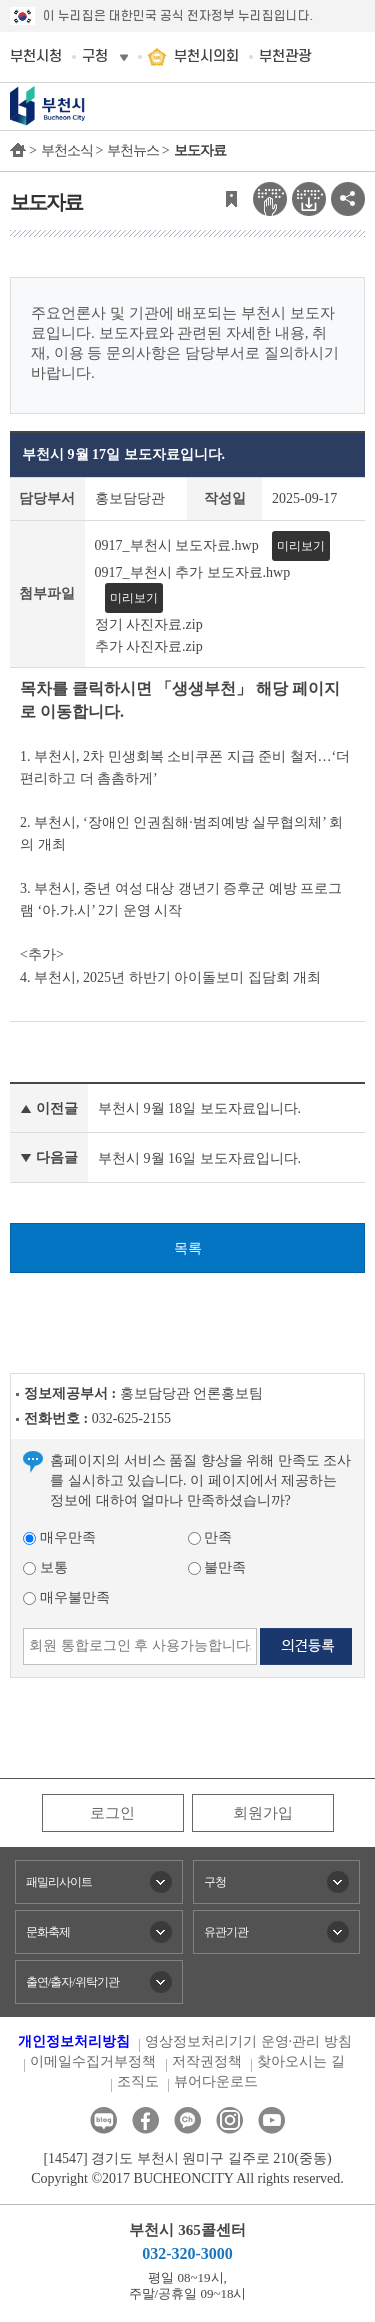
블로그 (103, 2120)
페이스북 (145, 2120)
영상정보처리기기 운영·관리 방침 (248, 2041)
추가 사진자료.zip (149, 645)
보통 (45, 1567)
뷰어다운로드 (216, 2081)
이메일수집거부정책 (93, 2061)
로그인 (112, 1813)
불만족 (217, 1567)
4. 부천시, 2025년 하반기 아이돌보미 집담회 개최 (170, 977)
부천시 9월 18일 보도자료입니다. (199, 1108)
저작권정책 (207, 2061)
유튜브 (271, 2120)
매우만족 (59, 1537)
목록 (188, 1248)
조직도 (138, 2081)
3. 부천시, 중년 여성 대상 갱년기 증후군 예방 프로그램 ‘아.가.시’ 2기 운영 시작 (181, 899)
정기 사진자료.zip (149, 624)
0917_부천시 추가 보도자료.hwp (193, 572)
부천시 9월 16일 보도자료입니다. (199, 1158)
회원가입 (263, 1813)
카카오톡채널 (187, 2120)
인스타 (229, 2120)
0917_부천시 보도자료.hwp (177, 545)
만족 (210, 1537)
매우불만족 (66, 1597)
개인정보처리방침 (74, 2041)
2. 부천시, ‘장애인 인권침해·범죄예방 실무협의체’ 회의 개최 (181, 833)
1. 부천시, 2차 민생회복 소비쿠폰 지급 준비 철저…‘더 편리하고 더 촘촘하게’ (185, 767)
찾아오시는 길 (301, 2061)
